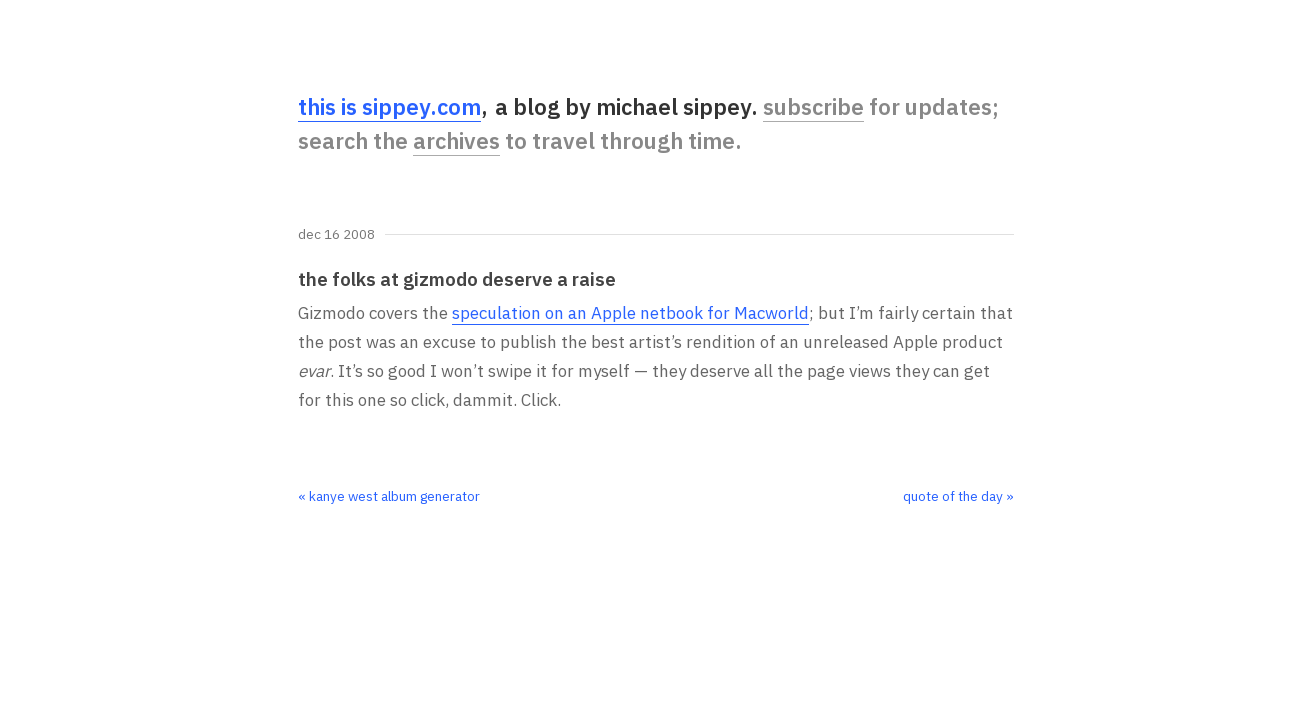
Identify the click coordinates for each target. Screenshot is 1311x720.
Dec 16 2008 (336, 235)
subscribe (813, 106)
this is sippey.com (389, 106)
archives (456, 140)
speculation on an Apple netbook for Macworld (630, 313)
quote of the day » (958, 496)
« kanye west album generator (389, 496)
